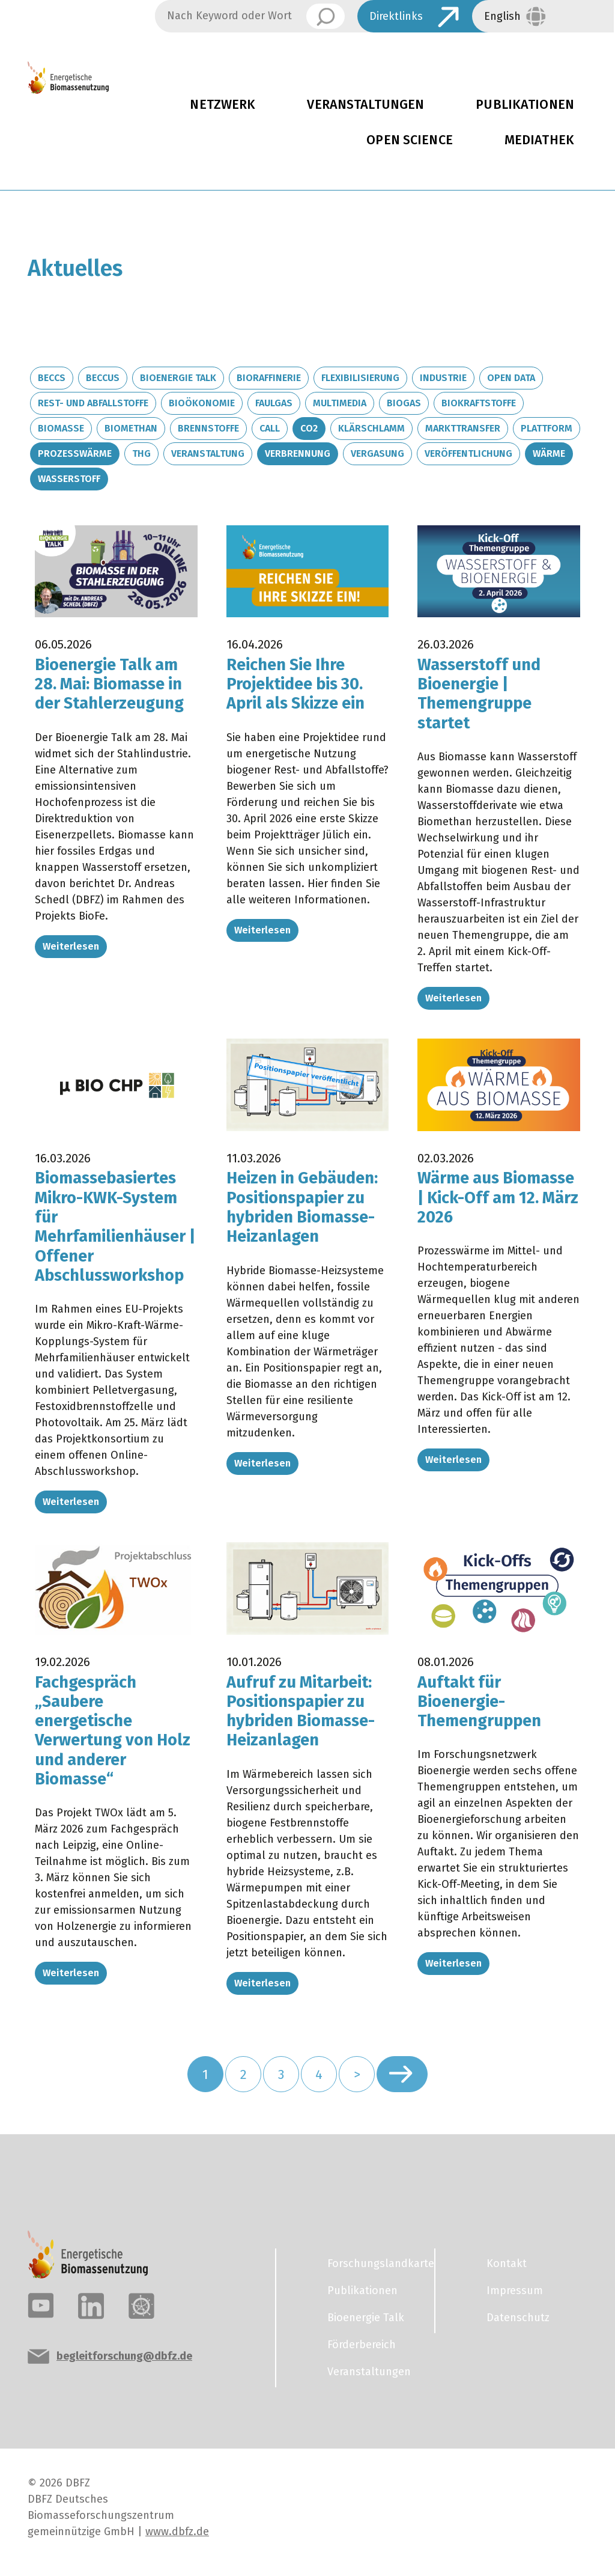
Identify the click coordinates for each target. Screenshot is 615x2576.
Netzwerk (222, 104)
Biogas (404, 403)
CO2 (309, 428)
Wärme (549, 453)
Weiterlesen (71, 946)
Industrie (443, 377)
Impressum (514, 2290)
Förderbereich (361, 2344)
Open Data (511, 377)
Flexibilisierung (360, 377)
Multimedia (339, 403)
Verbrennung (297, 453)
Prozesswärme (75, 453)
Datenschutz (518, 2317)
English (502, 16)
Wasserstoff (69, 478)
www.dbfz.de (177, 2531)
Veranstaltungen (365, 104)
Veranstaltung (207, 453)
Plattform (546, 428)
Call (269, 428)
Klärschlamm (371, 428)
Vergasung (377, 453)
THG (141, 453)
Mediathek (539, 140)
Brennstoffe (208, 428)
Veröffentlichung (468, 453)
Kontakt (506, 2263)
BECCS (51, 377)
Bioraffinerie (269, 377)
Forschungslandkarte (373, 2263)
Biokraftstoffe (478, 403)
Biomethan (131, 428)
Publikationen (362, 2290)
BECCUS (103, 377)
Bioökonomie (202, 403)
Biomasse (61, 428)
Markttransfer (462, 428)
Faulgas (273, 403)
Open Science (409, 140)
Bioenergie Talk (178, 377)
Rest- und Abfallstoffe (93, 403)
